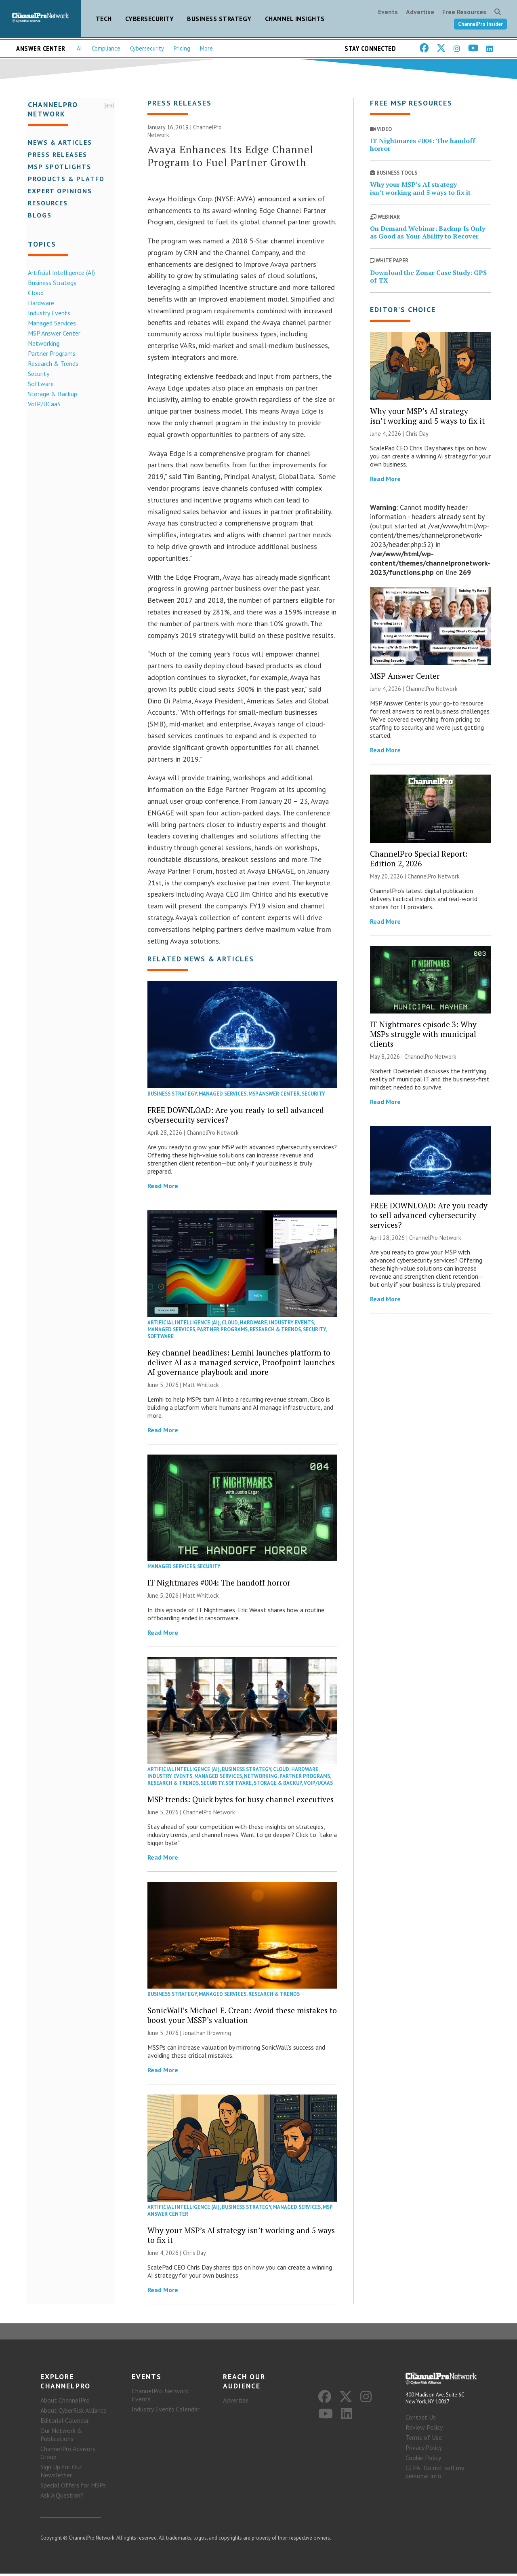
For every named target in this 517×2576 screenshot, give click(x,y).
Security (36, 373)
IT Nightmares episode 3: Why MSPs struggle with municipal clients (423, 1035)
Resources (46, 202)
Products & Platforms (72, 178)
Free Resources (464, 12)
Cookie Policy (423, 2460)
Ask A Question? (61, 2498)
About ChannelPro (65, 2403)
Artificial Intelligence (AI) (59, 272)
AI (79, 48)
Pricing (182, 48)
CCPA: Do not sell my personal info (435, 2474)
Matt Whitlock (201, 1386)
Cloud (34, 292)
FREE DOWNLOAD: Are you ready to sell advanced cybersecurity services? (235, 1116)
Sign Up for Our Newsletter (61, 2473)
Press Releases (55, 154)
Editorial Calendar (64, 2423)
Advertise (420, 12)
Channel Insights (295, 19)
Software (39, 383)
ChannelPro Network (213, 1134)
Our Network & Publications (61, 2437)
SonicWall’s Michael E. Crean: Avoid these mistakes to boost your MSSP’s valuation (242, 2016)
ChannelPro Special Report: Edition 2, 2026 (419, 860)
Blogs (38, 215)
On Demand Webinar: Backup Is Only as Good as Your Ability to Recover (427, 233)
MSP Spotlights (57, 166)
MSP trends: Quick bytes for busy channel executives (240, 1800)
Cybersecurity (149, 19)
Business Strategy (219, 19)
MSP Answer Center (52, 333)
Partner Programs (50, 353)
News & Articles (58, 142)
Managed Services (50, 323)
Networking (41, 343)
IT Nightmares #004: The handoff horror (218, 1584)
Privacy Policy (424, 2450)
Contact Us (421, 2420)
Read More (162, 1187)
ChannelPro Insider (480, 24)
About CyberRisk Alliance (73, 2413)
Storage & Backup (50, 393)
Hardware (39, 302)
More (206, 48)
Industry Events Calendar (166, 2411)
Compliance (106, 48)
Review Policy (424, 2430)
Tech (104, 19)
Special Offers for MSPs (73, 2487)
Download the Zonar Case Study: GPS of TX (428, 277)
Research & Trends (51, 363)
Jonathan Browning (207, 2034)
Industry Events (47, 312)
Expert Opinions (58, 190)
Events (388, 12)
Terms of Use (424, 2440)
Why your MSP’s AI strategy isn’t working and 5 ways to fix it (241, 2236)
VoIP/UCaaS (42, 403)
